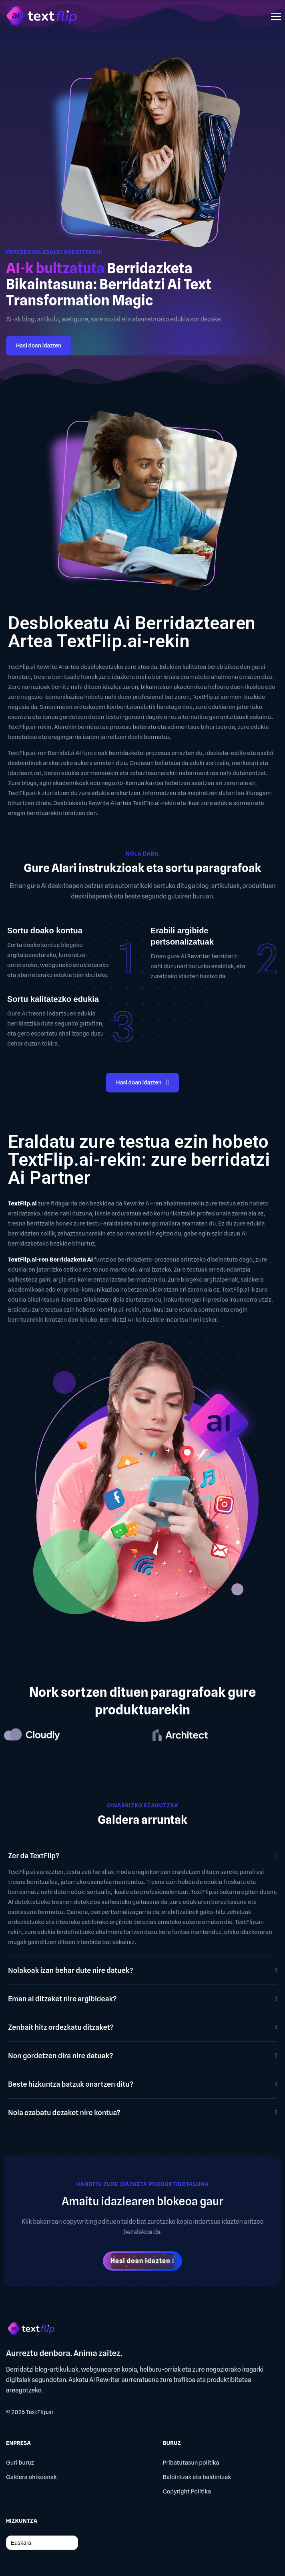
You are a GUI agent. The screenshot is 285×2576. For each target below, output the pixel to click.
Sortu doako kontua (44, 930)
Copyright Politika (187, 2491)
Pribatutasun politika (191, 2462)
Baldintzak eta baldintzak (197, 2477)
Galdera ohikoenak (31, 2477)
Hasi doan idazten (38, 345)
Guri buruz (20, 2462)
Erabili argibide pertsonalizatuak (182, 936)
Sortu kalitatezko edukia (53, 999)
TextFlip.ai (39, 2412)
